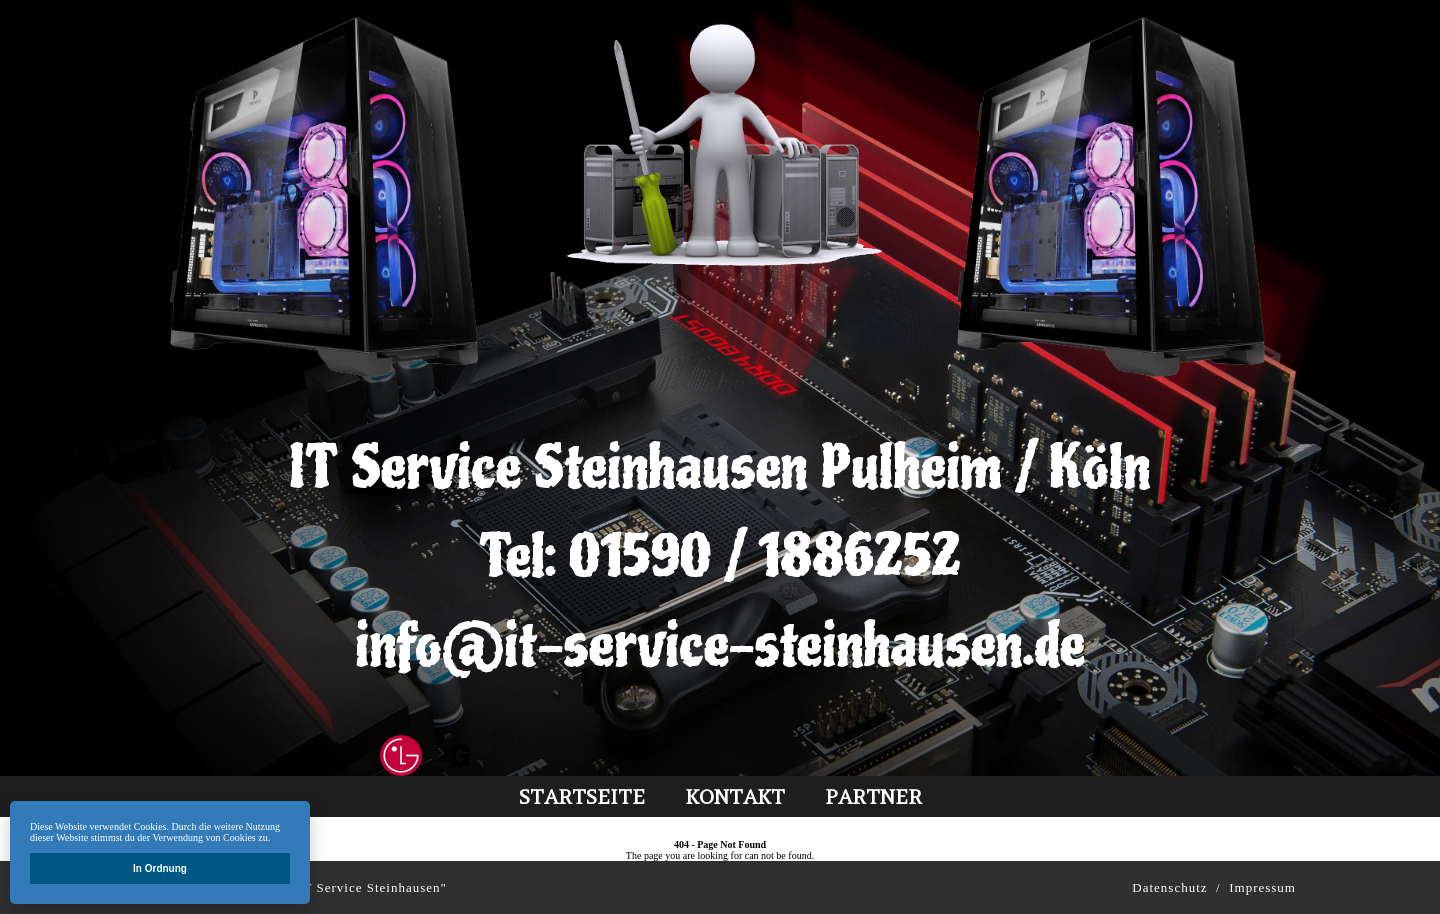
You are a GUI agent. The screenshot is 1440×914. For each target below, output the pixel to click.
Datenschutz (1169, 887)
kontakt (735, 796)
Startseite (582, 796)
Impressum (1262, 887)
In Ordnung (160, 868)
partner (873, 796)
